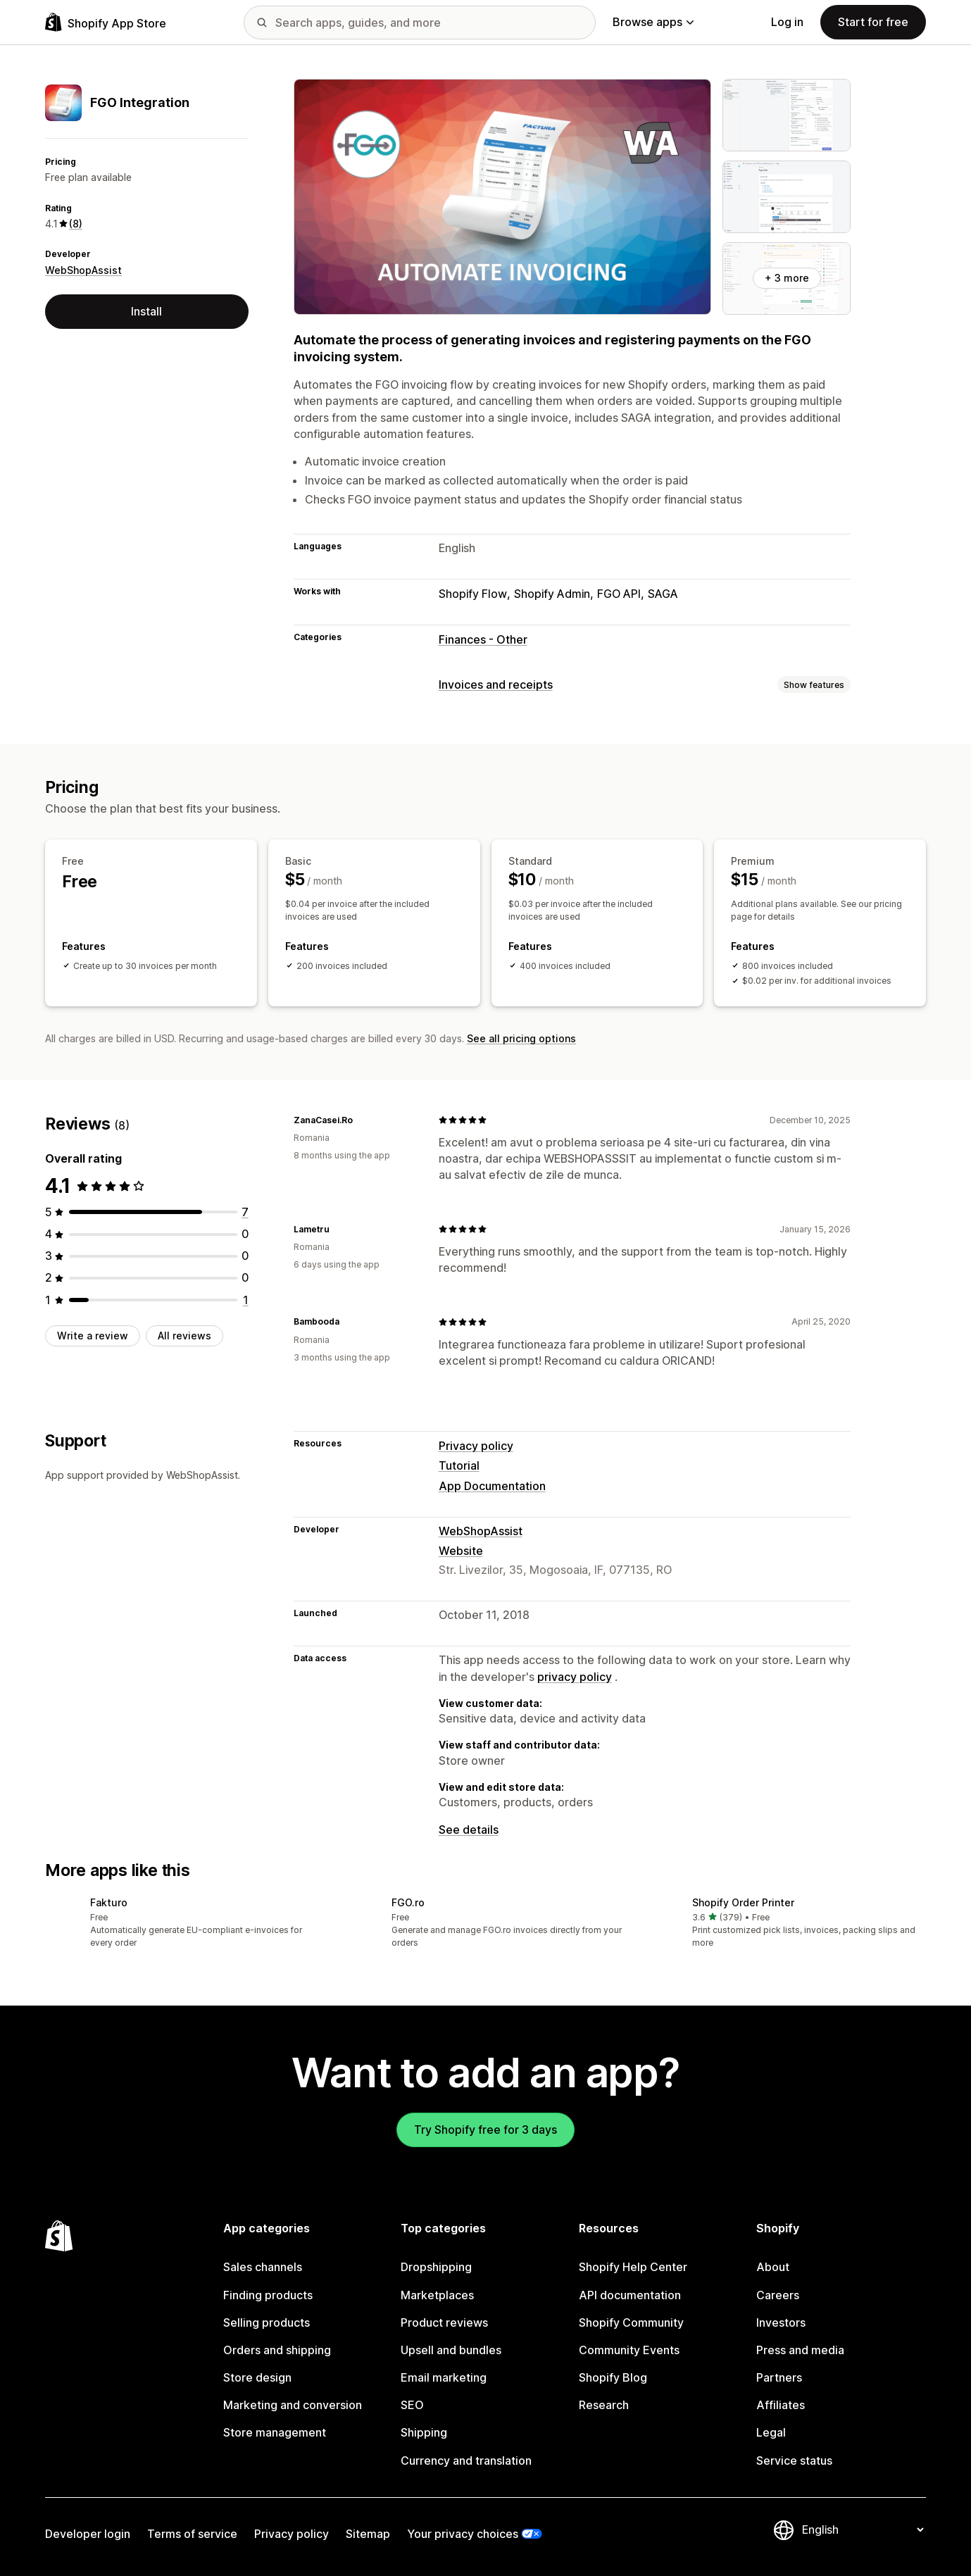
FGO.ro (408, 1902)
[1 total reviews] (246, 1300)
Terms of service (192, 2534)
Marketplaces (437, 2295)
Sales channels (262, 2267)
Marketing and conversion (292, 2405)
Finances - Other (483, 639)
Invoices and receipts (496, 684)
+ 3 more (787, 278)
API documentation (630, 2295)
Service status (794, 2460)
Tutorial (459, 1465)
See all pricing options (521, 1038)
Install (146, 311)
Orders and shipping (277, 2350)
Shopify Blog (613, 2377)
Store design (257, 2377)
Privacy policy (476, 1446)
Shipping (424, 2432)
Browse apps (653, 22)
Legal (771, 2432)
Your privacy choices (462, 2534)
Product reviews (444, 2322)
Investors (781, 2322)
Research (604, 2405)
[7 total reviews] (245, 1212)
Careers (777, 2295)
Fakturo (108, 1902)
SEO (412, 2405)
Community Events (629, 2350)
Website (461, 1551)
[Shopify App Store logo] (105, 22)
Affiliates (780, 2405)
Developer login (87, 2534)
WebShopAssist (83, 270)
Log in (787, 22)
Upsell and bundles (451, 2350)
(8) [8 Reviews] (75, 224)
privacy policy (574, 1677)
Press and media (800, 2350)
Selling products (266, 2322)
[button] (184, 1923)
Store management (274, 2432)
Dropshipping (436, 2267)
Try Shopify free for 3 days (485, 2129)
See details (469, 1829)
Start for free (873, 22)
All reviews (184, 1336)
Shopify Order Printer (743, 1902)
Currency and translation (466, 2460)
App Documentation (492, 1486)
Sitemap (368, 2534)
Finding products (268, 2295)
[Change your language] (862, 2529)
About (772, 2267)
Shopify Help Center (633, 2267)
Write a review (92, 1336)
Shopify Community (631, 2322)
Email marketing (444, 2377)
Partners (779, 2377)
